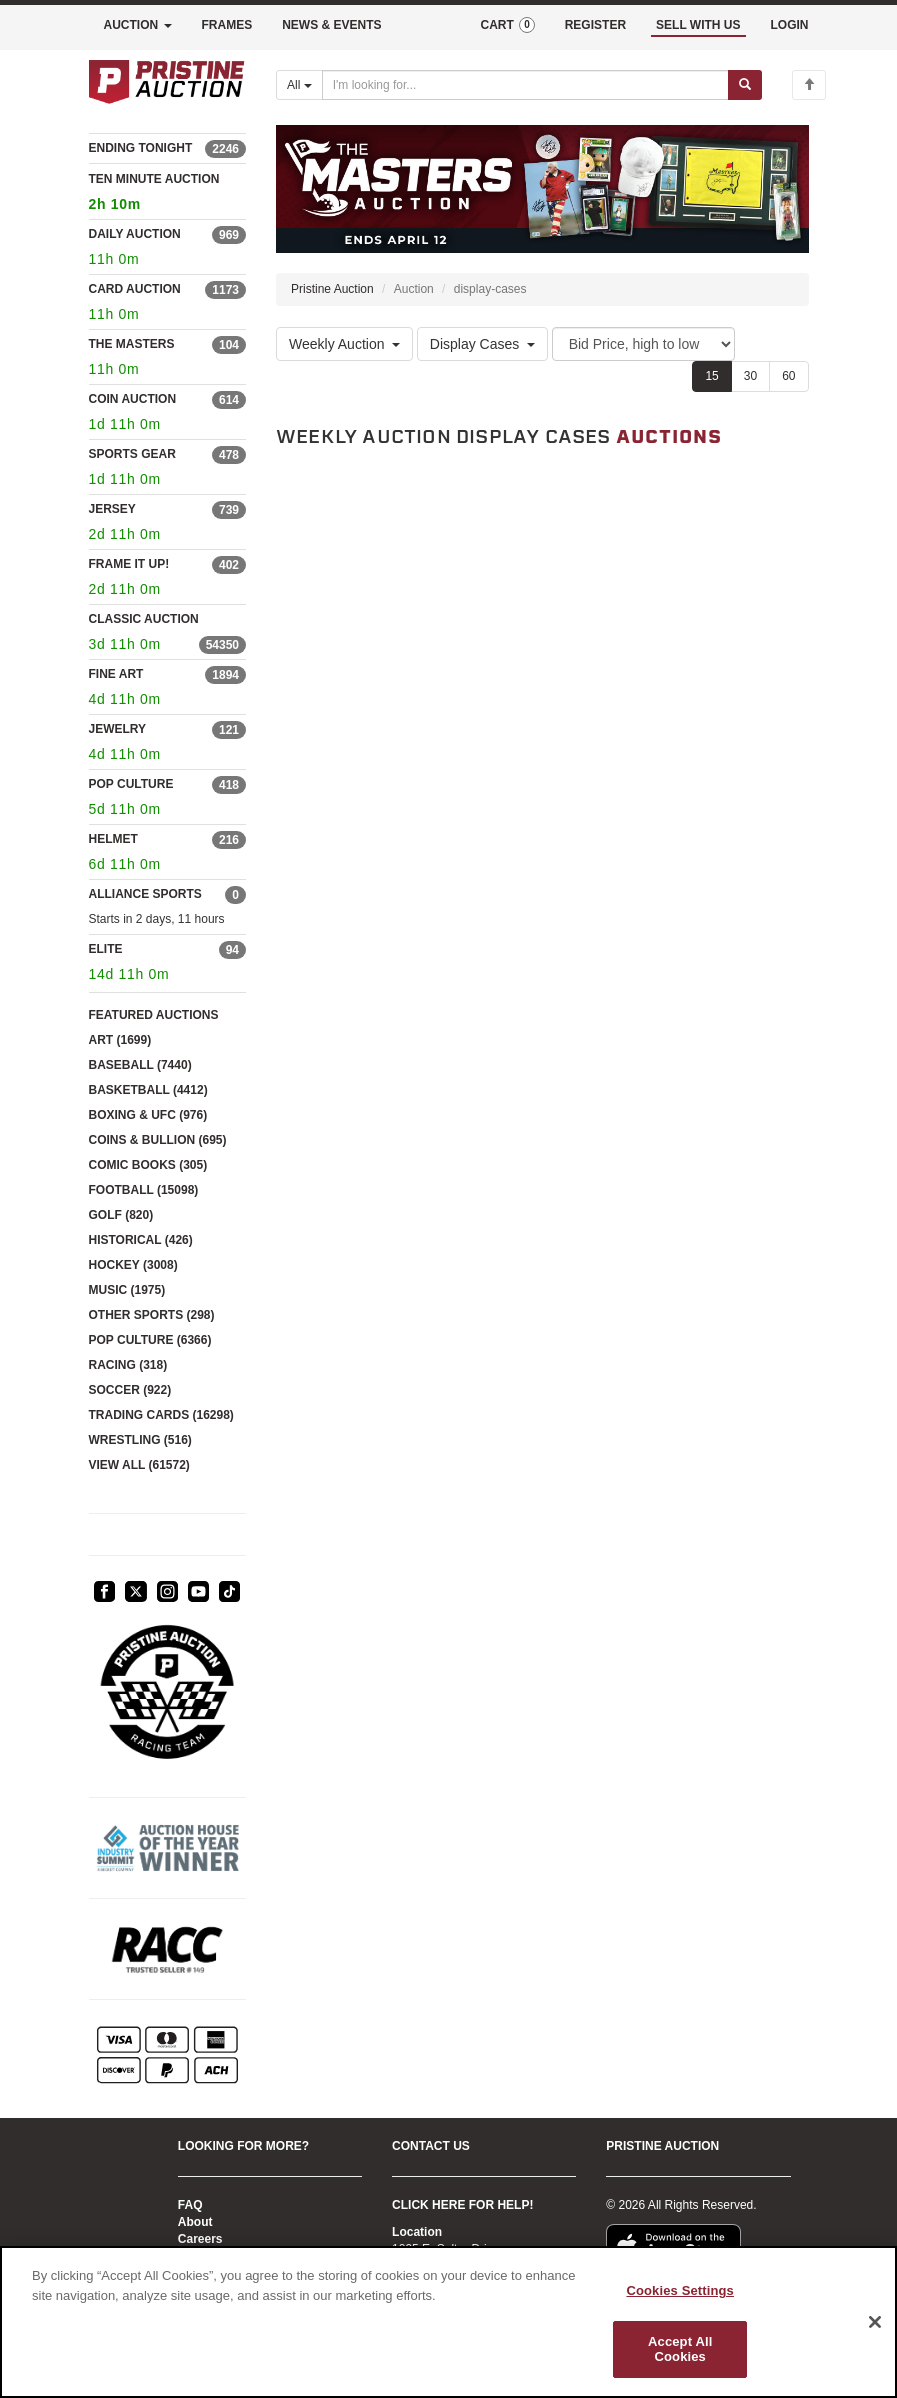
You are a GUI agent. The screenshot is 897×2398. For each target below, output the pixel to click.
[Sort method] (643, 344)
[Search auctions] (525, 85)
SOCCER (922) (130, 1390)
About (195, 2222)
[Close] (875, 2322)
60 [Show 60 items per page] (788, 376)
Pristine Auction (332, 289)
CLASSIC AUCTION (144, 619)
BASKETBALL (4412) (148, 1090)
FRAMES (227, 25)
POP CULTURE (131, 784)
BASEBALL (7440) (140, 1065)
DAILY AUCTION (135, 234)
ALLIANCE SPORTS (145, 894)
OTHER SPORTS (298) (152, 1315)
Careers (200, 2239)
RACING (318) (128, 1365)
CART (507, 25)
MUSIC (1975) (127, 1290)
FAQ (190, 2205)
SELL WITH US (698, 25)
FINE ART (116, 674)
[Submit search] (745, 85)
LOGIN (790, 25)
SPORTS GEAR (132, 454)
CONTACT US (431, 2146)
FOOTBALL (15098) (144, 1190)
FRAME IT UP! (129, 564)
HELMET (113, 839)
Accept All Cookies (680, 2349)
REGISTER (595, 25)
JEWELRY (118, 729)
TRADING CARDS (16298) (161, 1415)
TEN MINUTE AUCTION (168, 194)
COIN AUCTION (133, 399)
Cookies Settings (680, 2290)
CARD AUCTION (135, 289)
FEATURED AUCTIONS (154, 1015)
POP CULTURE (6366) (150, 1340)
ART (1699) (120, 1040)
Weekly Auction (344, 344)
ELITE (106, 949)
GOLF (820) (121, 1215)
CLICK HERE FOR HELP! (462, 2205)
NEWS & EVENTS (331, 25)
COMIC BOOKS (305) (148, 1165)
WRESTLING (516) (140, 1440)
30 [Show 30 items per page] (750, 376)
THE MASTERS (132, 344)
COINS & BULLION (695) (158, 1140)
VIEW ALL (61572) (139, 1465)
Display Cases (482, 344)
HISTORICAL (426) (141, 1240)
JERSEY (112, 509)
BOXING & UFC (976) (148, 1115)
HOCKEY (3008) (133, 1265)
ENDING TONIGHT (141, 148)
